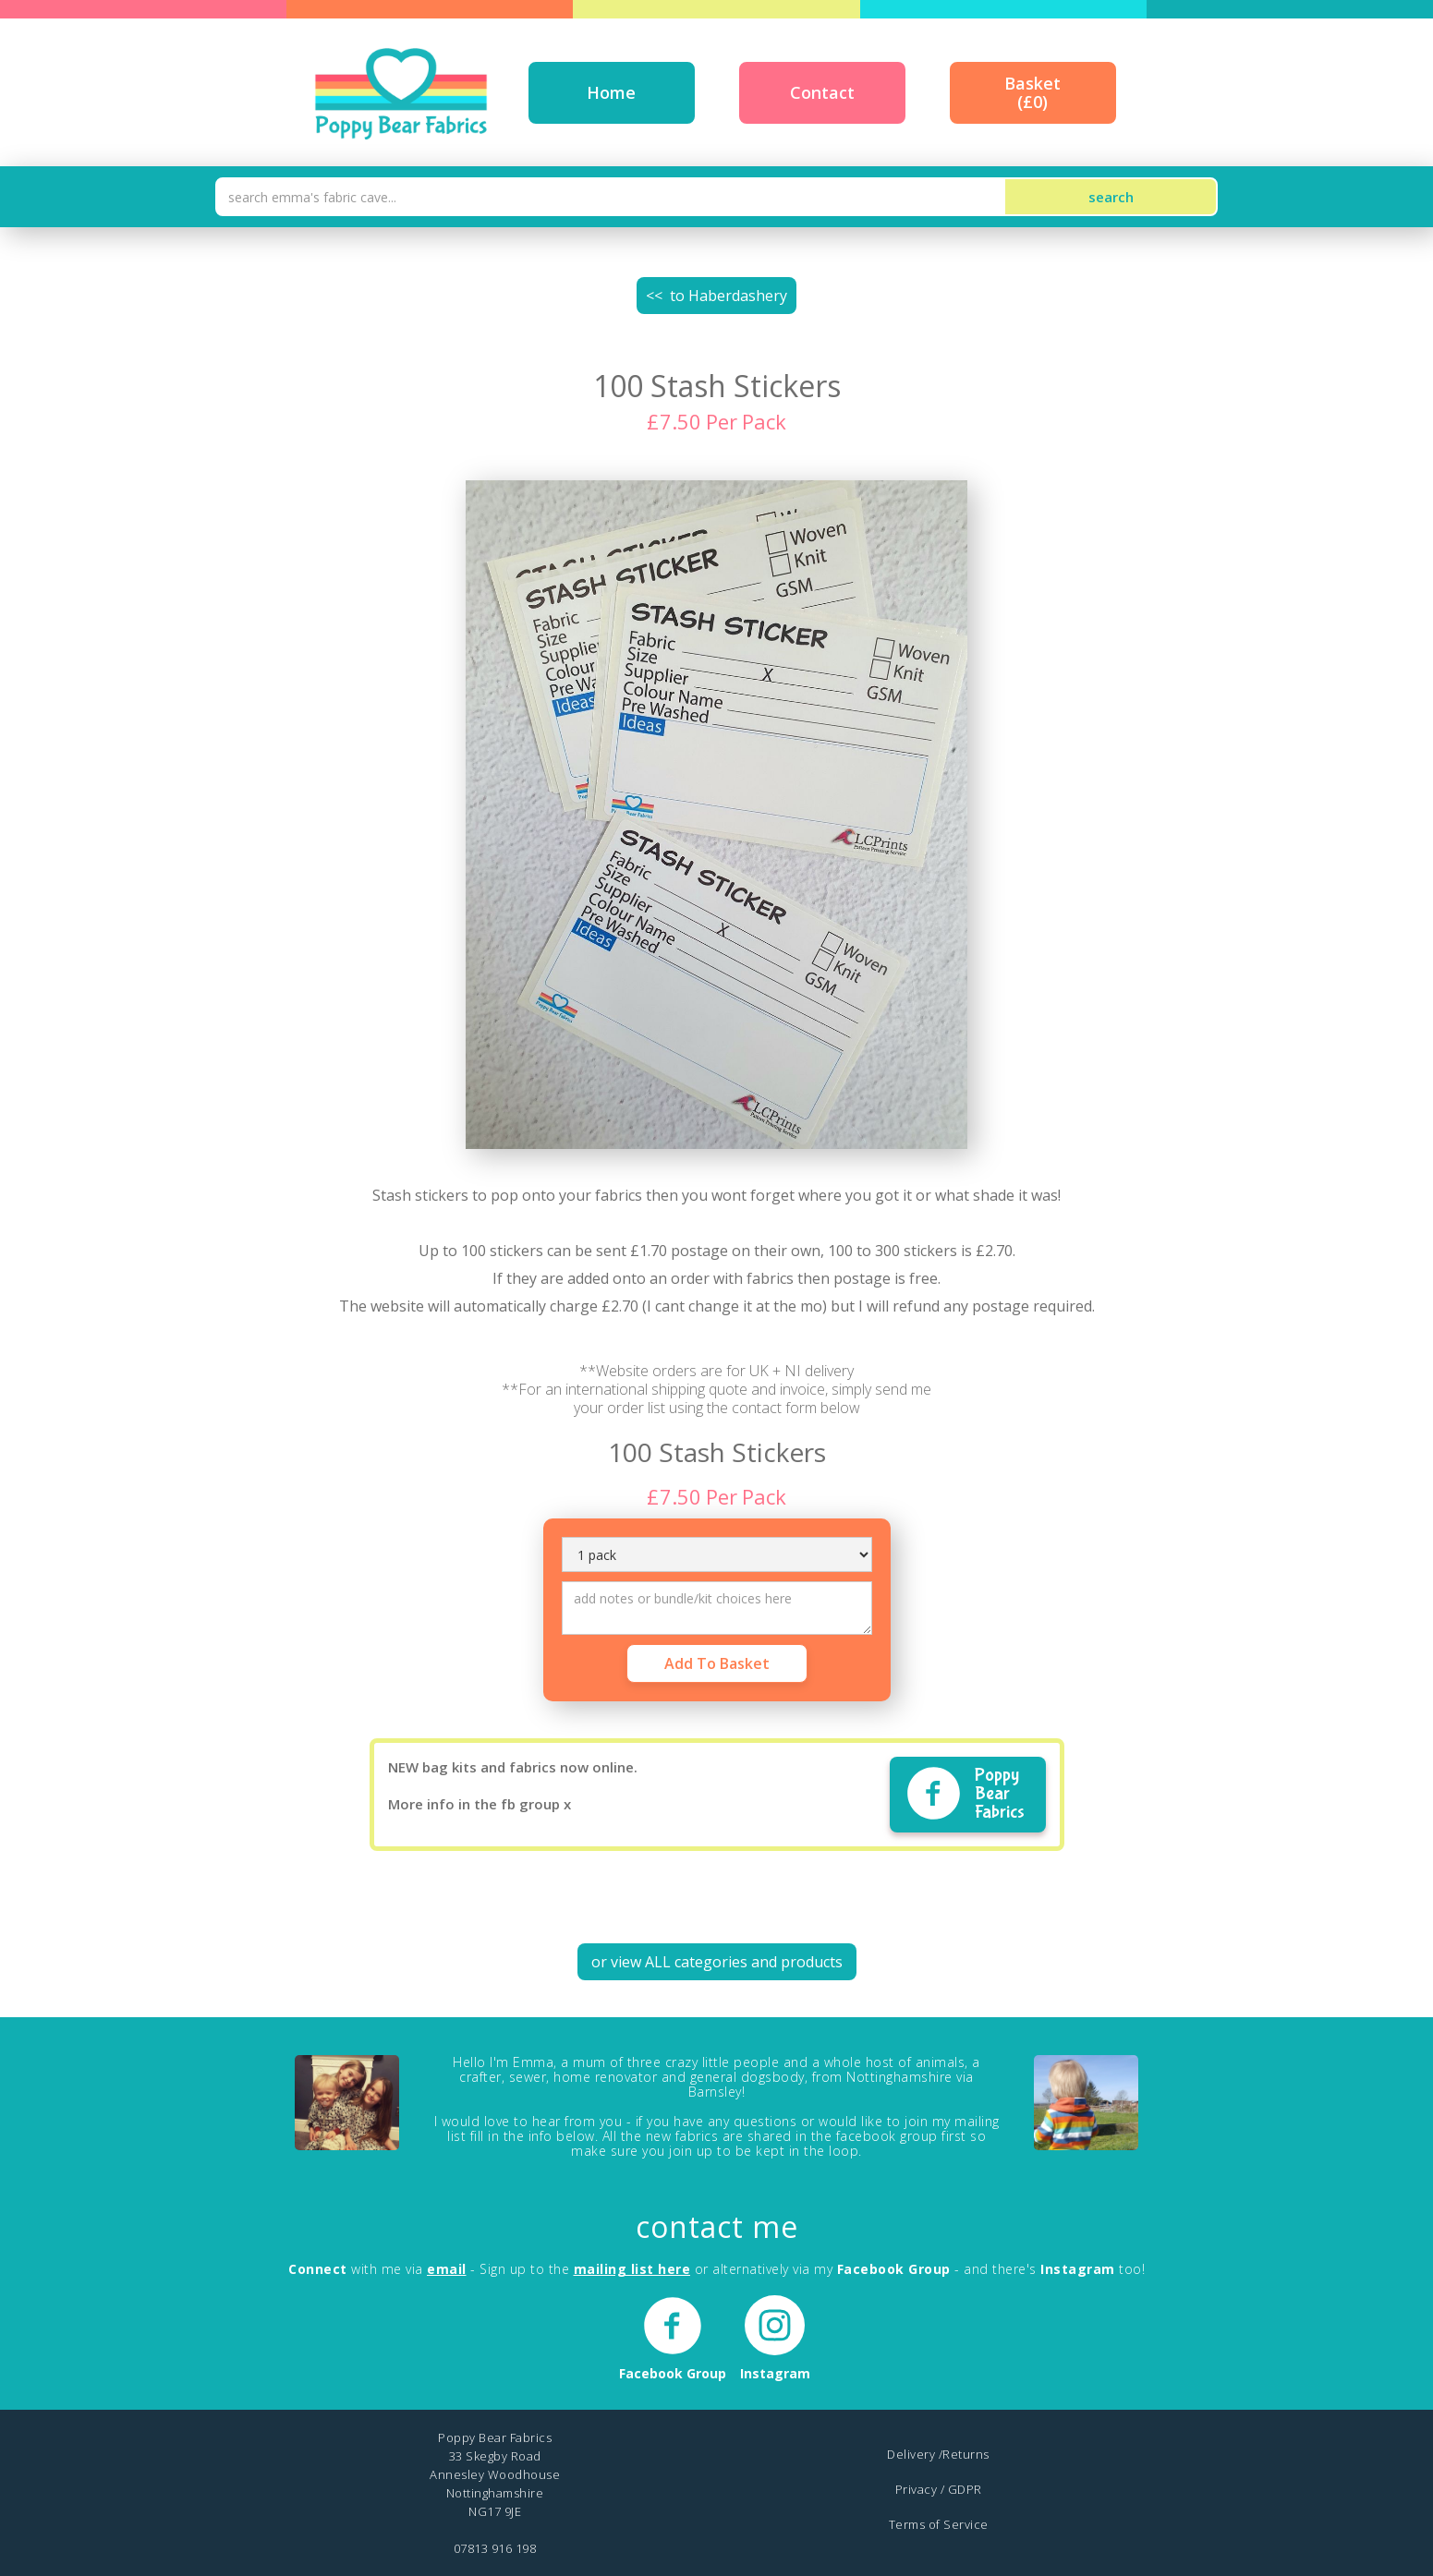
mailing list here (632, 2269)
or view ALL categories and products (717, 1962)
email (447, 2269)
